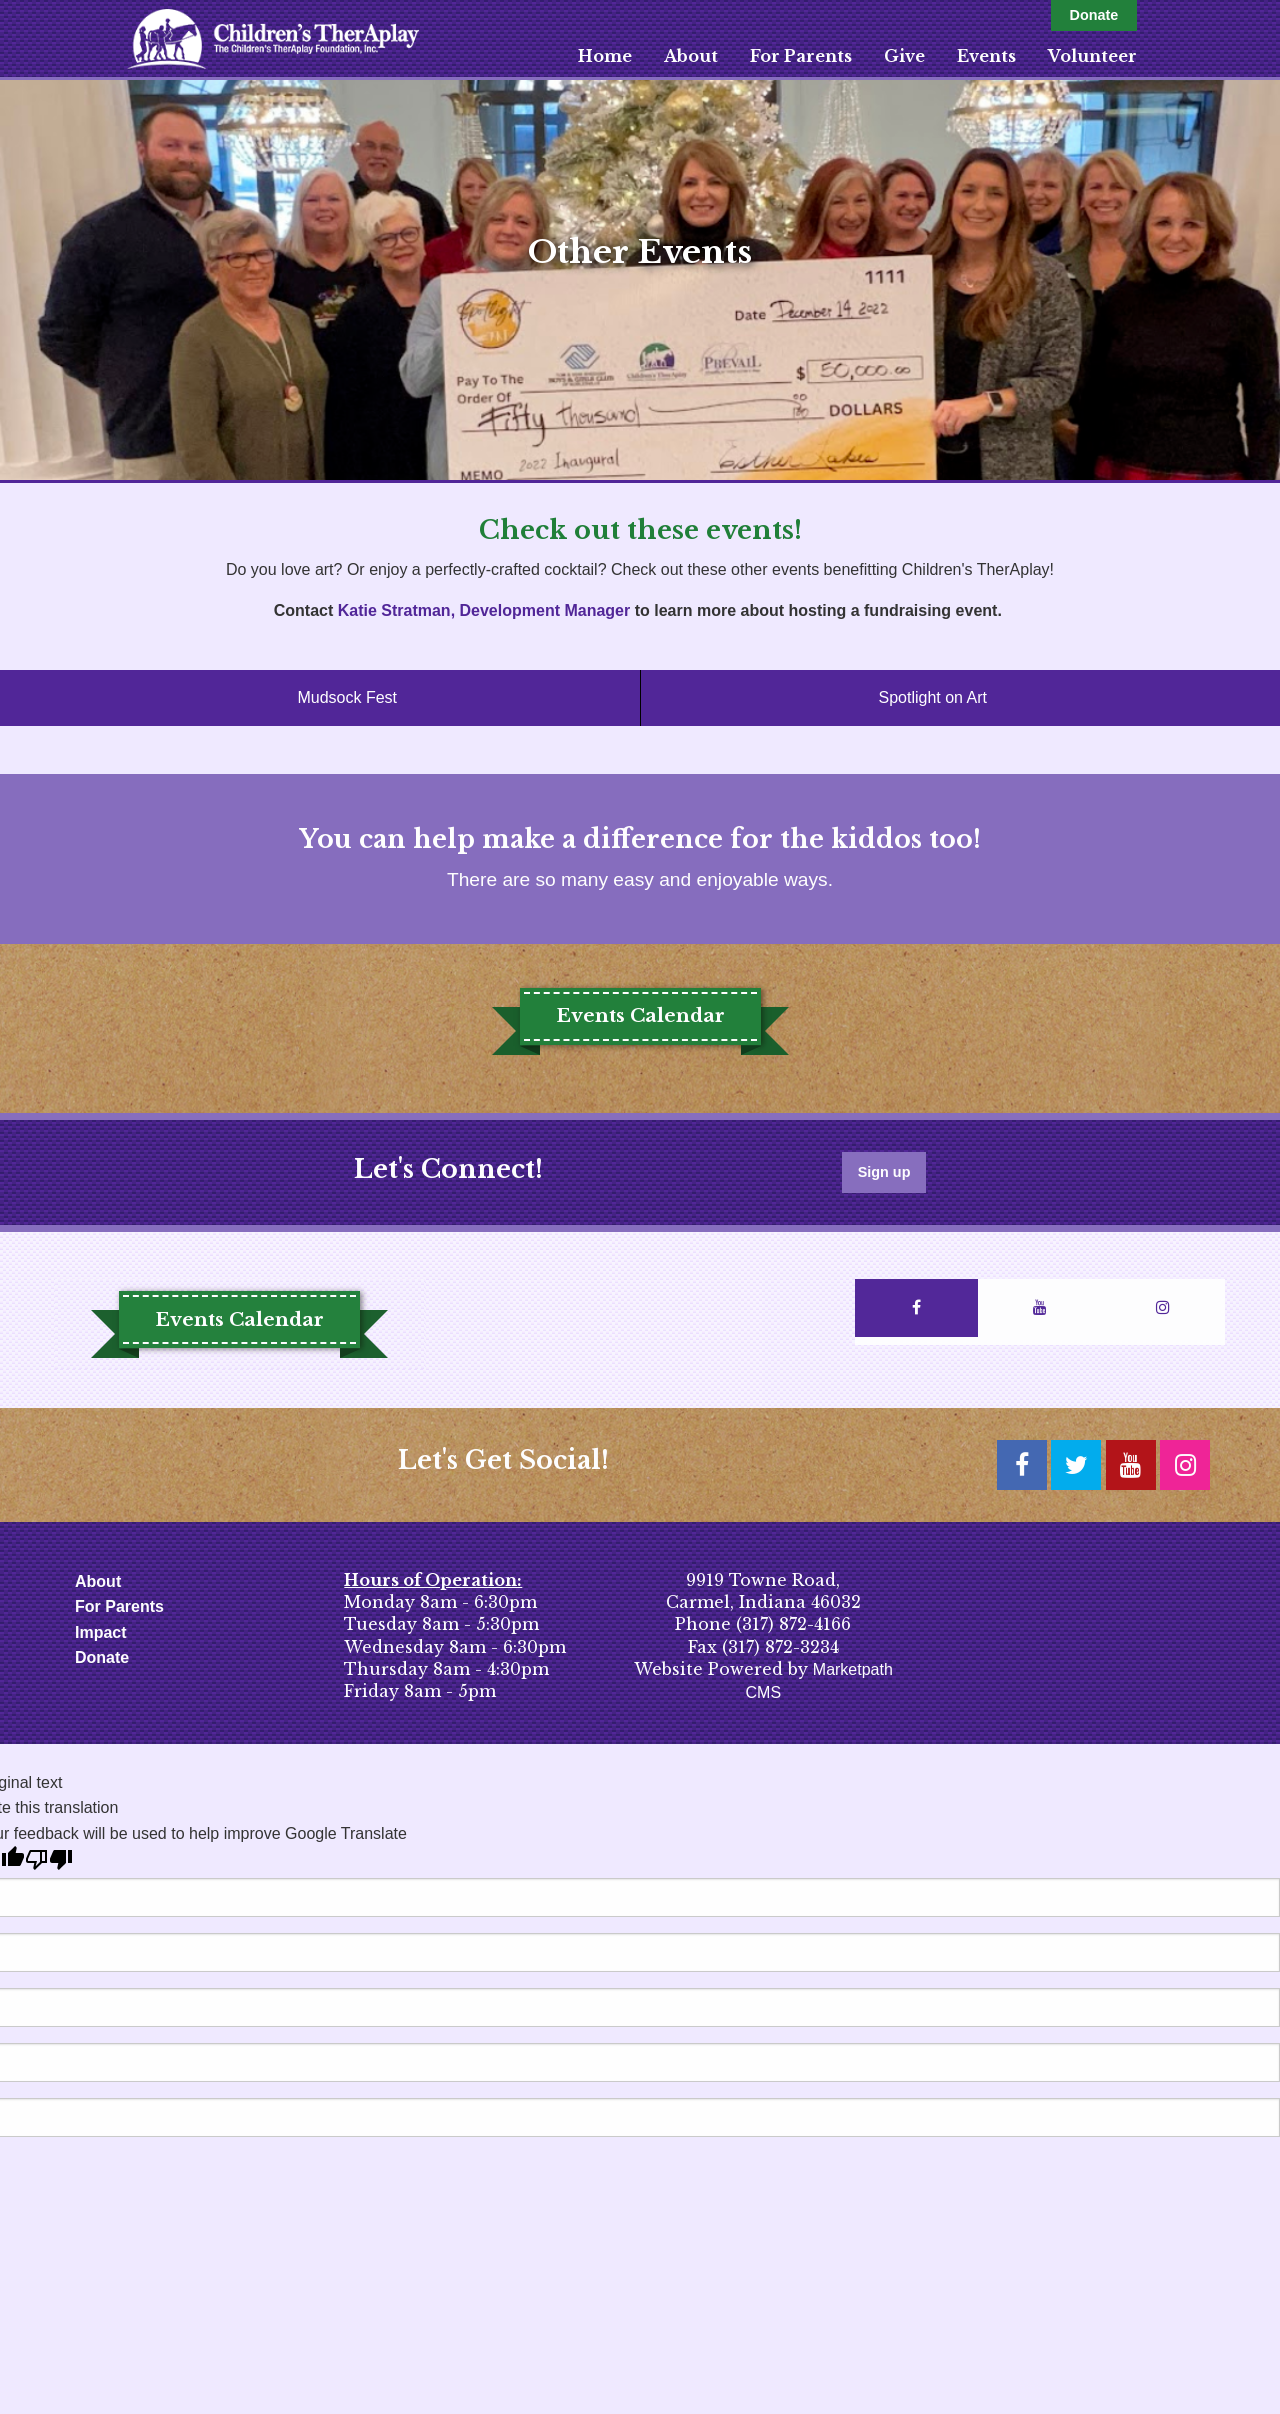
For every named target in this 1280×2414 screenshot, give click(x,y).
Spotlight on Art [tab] (932, 697)
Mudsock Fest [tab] (347, 697)
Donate (1094, 15)
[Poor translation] (49, 1859)
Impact (101, 1632)
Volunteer (1092, 56)
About (691, 56)
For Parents (801, 56)
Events (986, 56)
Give (904, 56)
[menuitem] (605, 55)
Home (605, 56)
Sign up (884, 1172)
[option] (640, 280)
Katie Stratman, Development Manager (484, 610)
